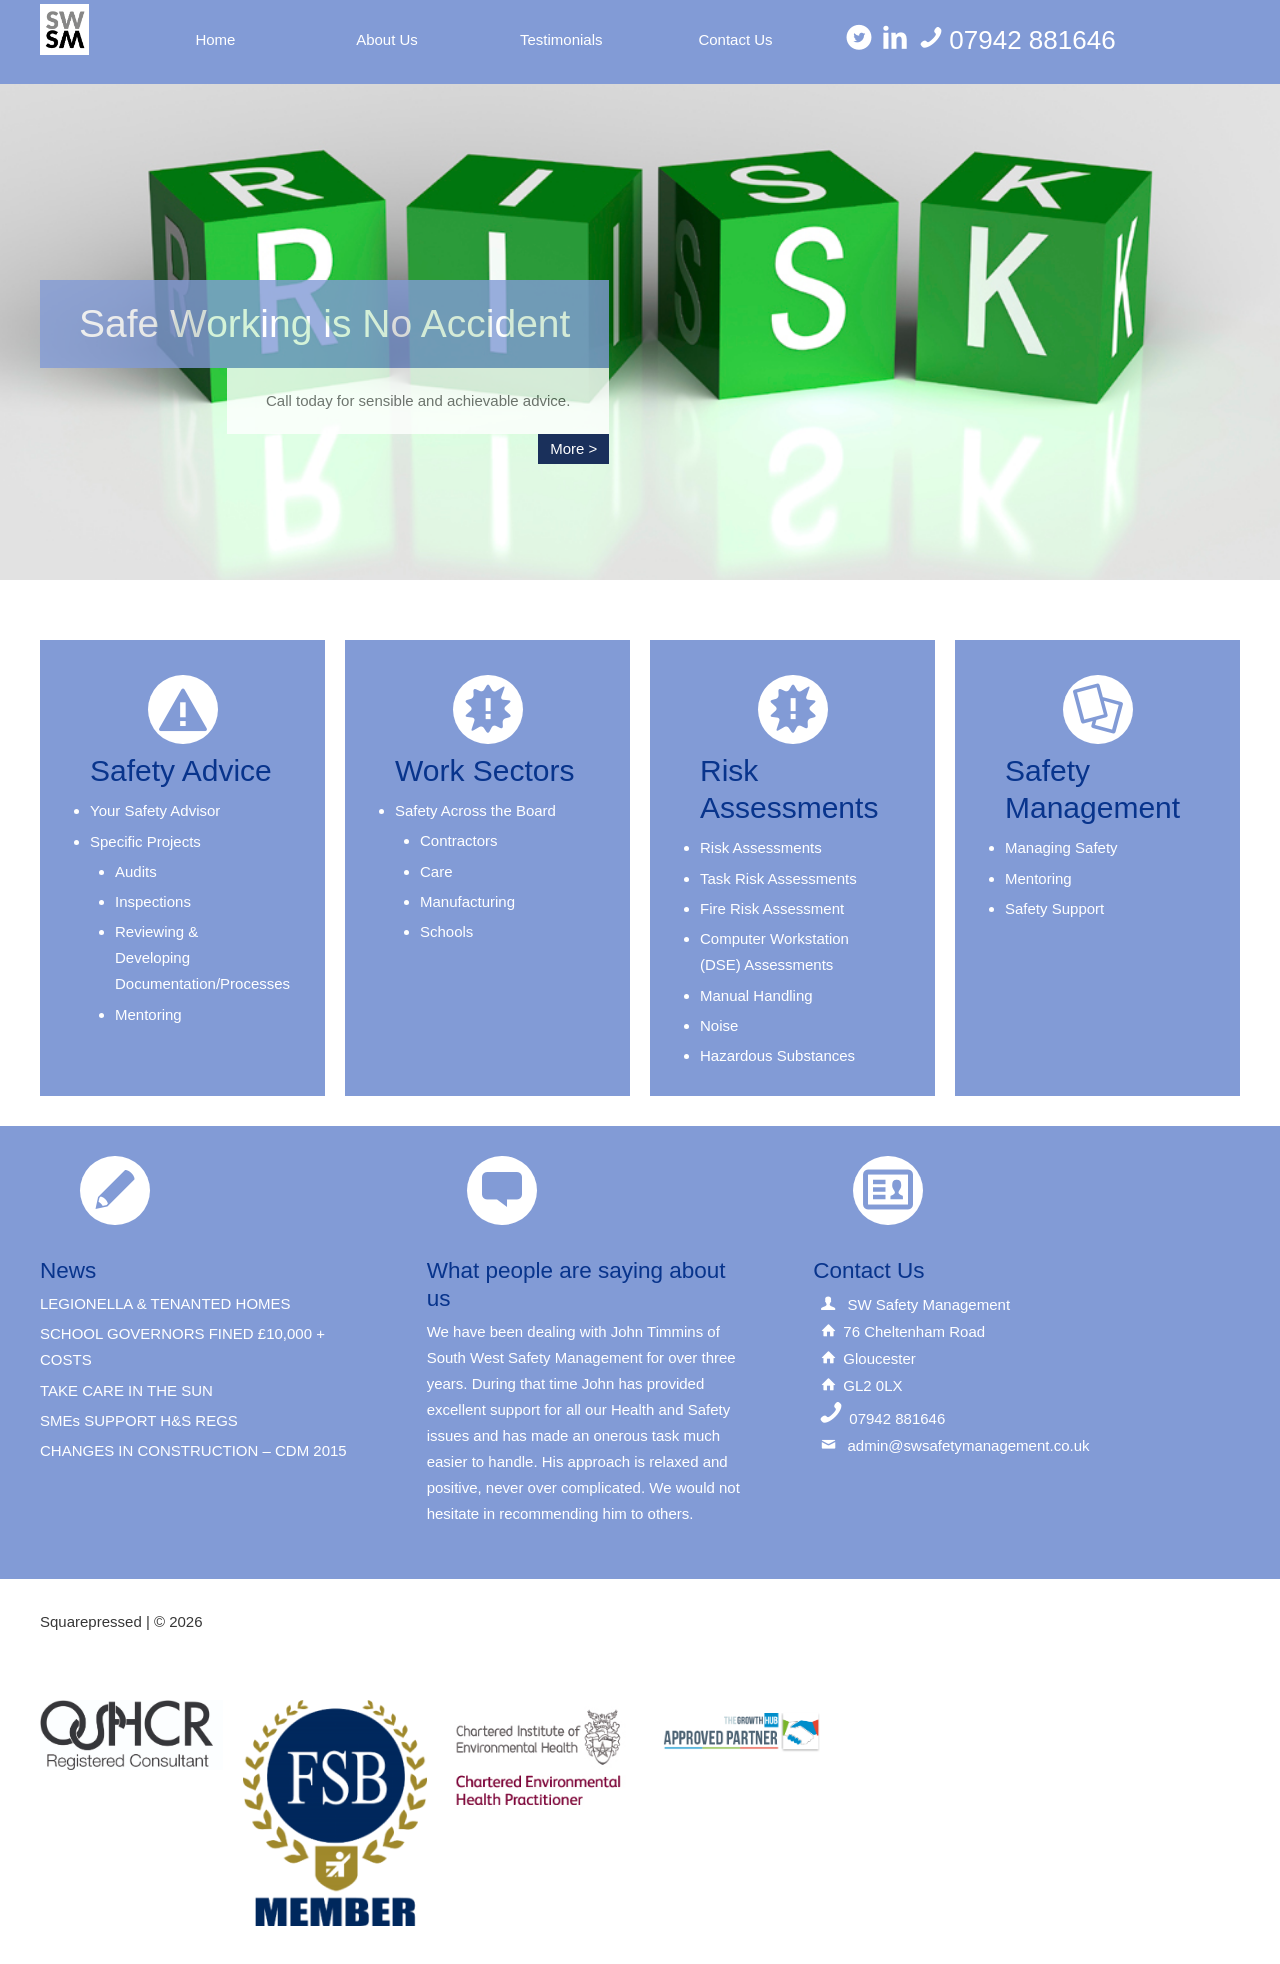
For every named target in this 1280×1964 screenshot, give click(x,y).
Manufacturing (467, 901)
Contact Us (735, 39)
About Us (387, 39)
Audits (136, 871)
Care (436, 871)
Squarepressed (91, 1621)
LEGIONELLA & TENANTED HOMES (165, 1303)
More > (573, 448)
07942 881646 (1016, 39)
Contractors (459, 840)
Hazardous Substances (777, 1055)
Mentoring (148, 1014)
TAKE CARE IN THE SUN (126, 1390)
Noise (719, 1025)
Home (215, 39)
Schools (446, 931)
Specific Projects (145, 841)
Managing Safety (1061, 847)
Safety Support (1054, 908)
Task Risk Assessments (778, 878)
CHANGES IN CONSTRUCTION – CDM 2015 (193, 1450)
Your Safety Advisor (155, 810)
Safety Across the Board (475, 810)
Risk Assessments (761, 847)
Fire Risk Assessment (772, 908)
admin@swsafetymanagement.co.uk (968, 1445)
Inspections (153, 901)
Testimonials (561, 39)
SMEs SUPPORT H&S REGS (139, 1420)
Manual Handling (756, 995)
